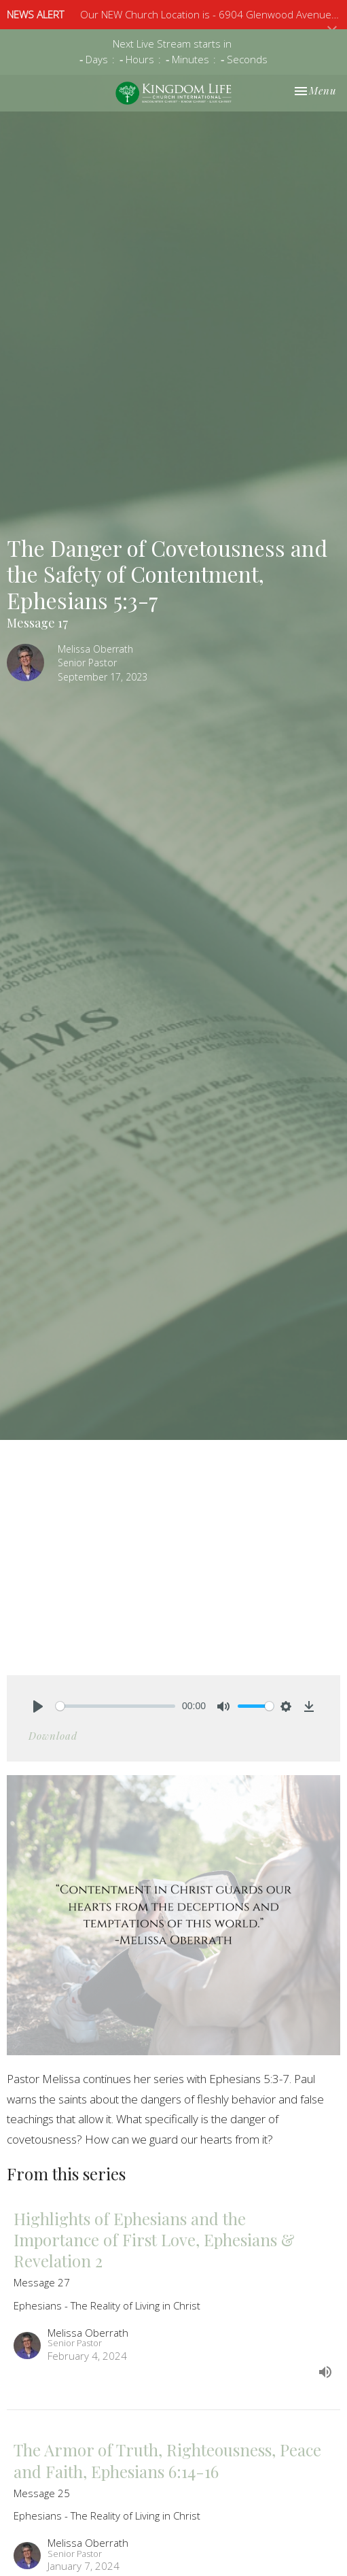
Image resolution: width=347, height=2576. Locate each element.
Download (53, 1735)
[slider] (115, 1706)
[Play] (38, 1706)
